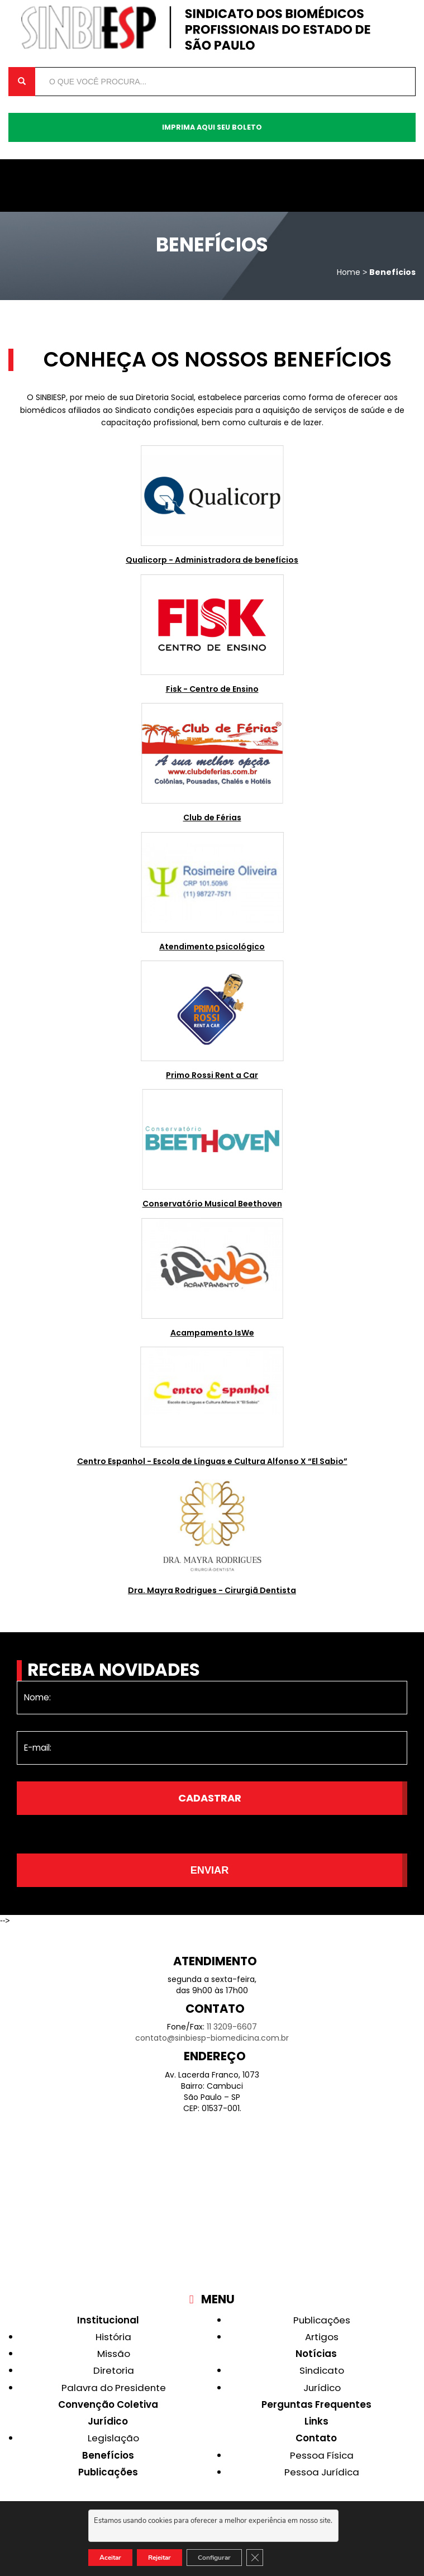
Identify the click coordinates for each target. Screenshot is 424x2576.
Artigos (322, 2337)
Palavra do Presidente (113, 2387)
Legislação (113, 2438)
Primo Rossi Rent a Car (212, 1075)
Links (316, 2421)
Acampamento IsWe (212, 1332)
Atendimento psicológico (212, 946)
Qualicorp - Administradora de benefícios (212, 559)
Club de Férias (212, 817)
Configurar (214, 2557)
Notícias (316, 2353)
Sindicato (321, 2370)
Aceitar (110, 2557)
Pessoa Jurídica (321, 2472)
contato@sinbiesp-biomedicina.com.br (212, 2037)
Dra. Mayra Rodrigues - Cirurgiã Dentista (212, 1590)
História (113, 2337)
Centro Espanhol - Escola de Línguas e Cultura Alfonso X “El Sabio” (212, 1461)
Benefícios (108, 2455)
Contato (316, 2438)
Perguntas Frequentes (316, 2404)
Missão (113, 2353)
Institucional (108, 2320)
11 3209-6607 (232, 2026)
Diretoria (113, 2370)
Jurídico (108, 2421)
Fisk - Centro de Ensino (212, 689)
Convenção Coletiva (108, 2404)
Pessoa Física (322, 2455)
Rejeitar (159, 2557)
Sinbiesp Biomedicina (212, 28)
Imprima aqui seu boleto (212, 127)
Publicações (108, 2472)
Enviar (209, 1870)
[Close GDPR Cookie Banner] (254, 2557)
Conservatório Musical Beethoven (212, 1203)
